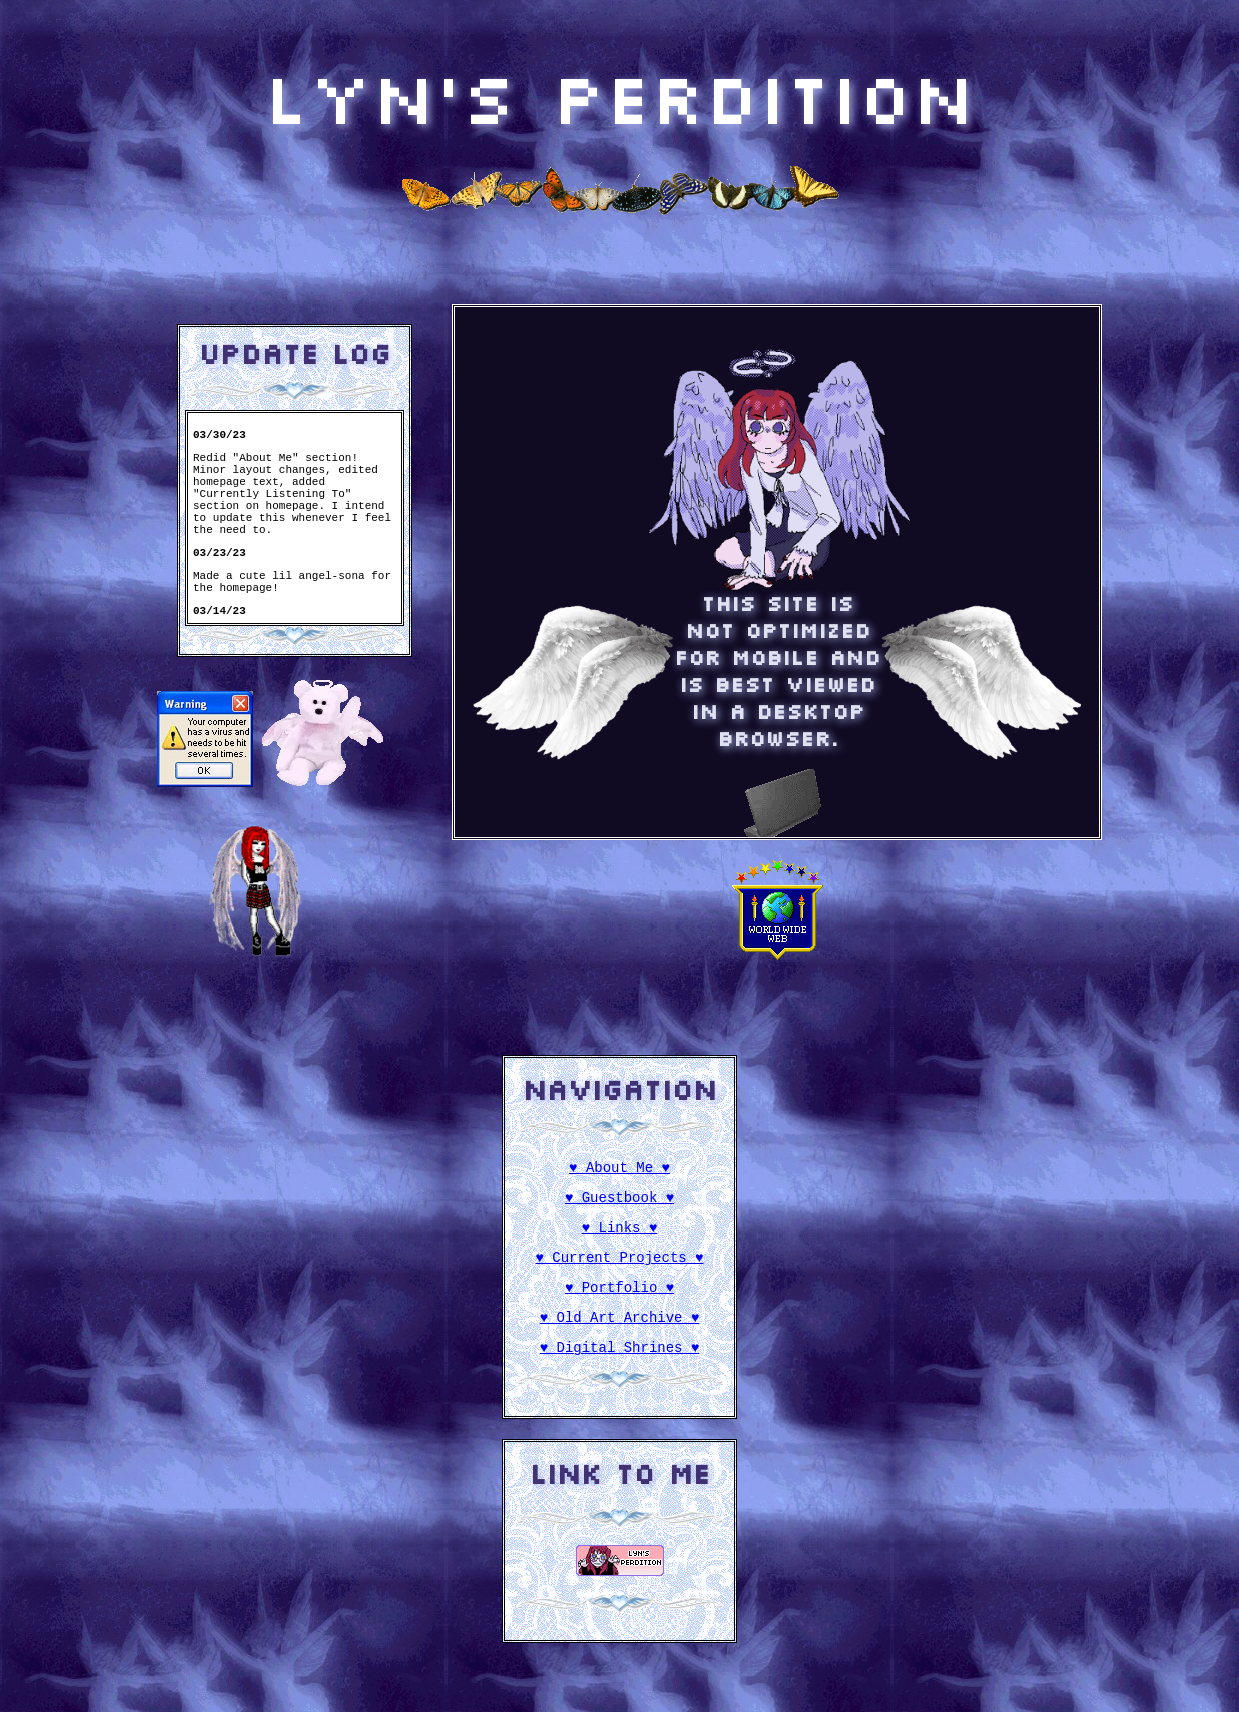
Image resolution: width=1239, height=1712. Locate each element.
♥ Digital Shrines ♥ (619, 1367)
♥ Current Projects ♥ (620, 1268)
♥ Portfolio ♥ (619, 1301)
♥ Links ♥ (619, 1235)
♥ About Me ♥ (619, 1169)
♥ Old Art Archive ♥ (619, 1334)
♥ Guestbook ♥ (619, 1202)
